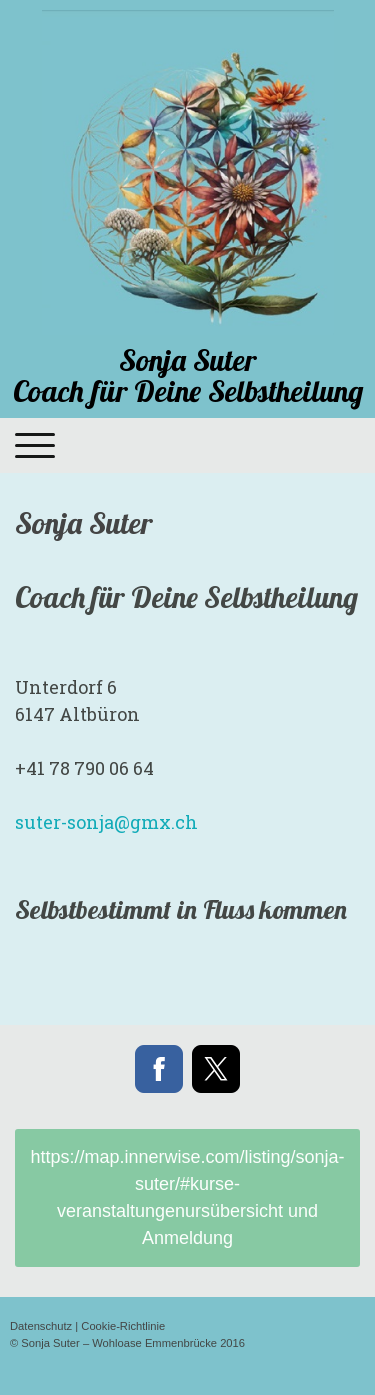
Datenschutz (41, 1326)
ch (106, 822)
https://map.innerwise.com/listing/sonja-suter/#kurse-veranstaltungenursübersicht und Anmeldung (187, 1197)
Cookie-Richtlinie (123, 1326)
